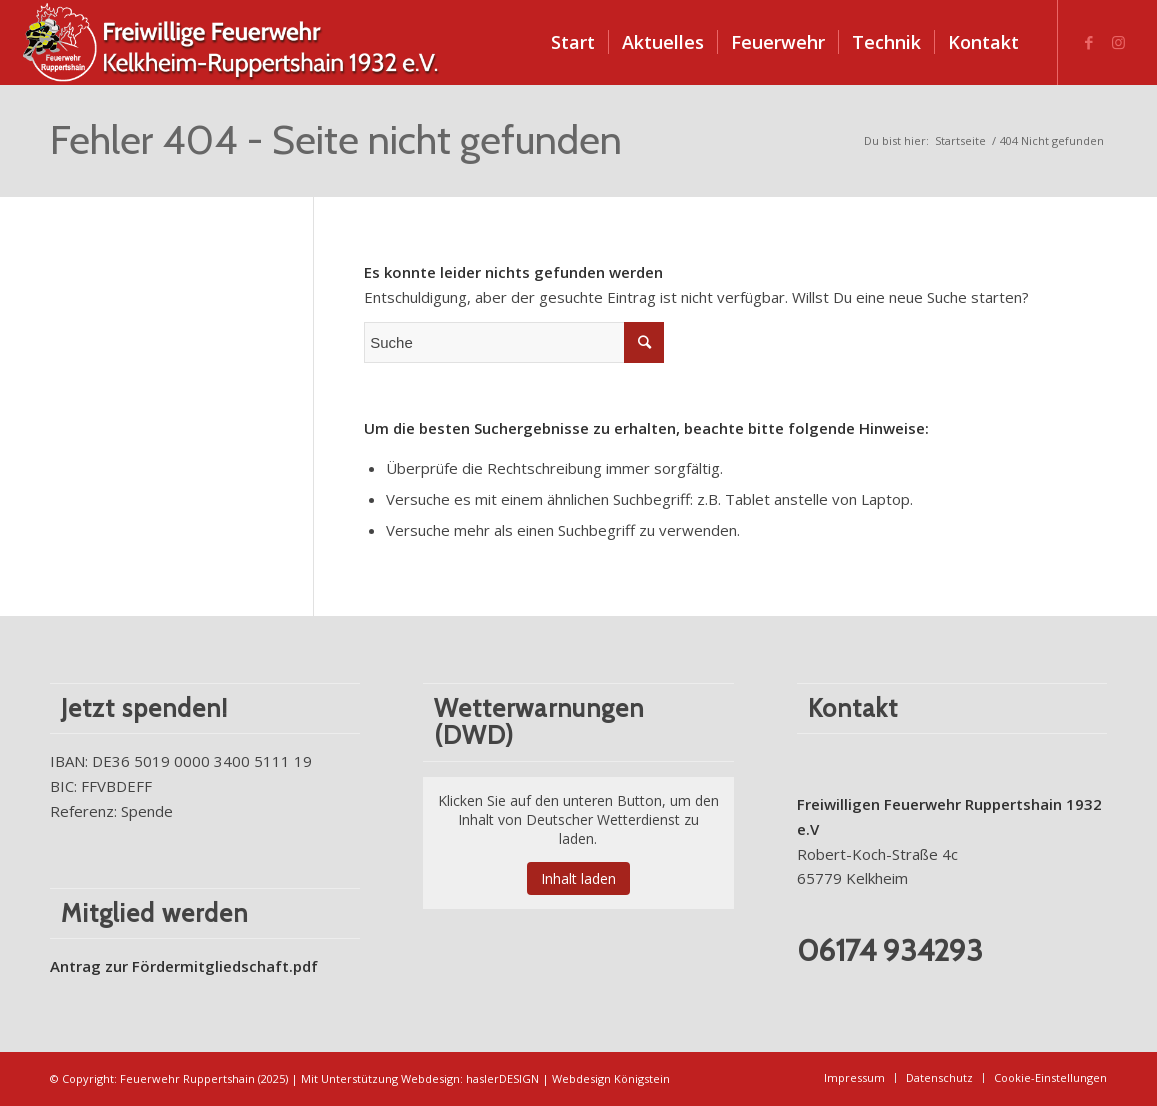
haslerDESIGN (502, 1078)
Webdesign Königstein (611, 1078)
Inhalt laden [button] (578, 878)
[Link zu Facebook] (1089, 42)
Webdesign (430, 1078)
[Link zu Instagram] (1119, 42)
